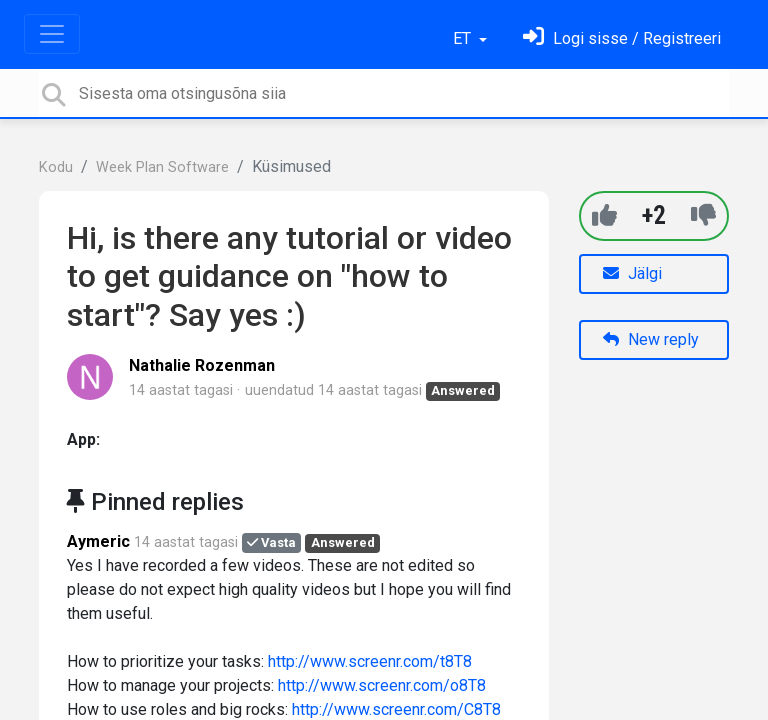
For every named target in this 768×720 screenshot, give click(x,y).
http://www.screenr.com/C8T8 (396, 709)
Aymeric (98, 541)
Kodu (56, 167)
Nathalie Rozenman (202, 365)
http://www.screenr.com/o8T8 (382, 685)
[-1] (703, 215)
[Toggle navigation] (52, 34)
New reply (651, 339)
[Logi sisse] (622, 38)
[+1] (604, 215)
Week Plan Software (162, 167)
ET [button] (464, 38)
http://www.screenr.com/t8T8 (370, 661)
